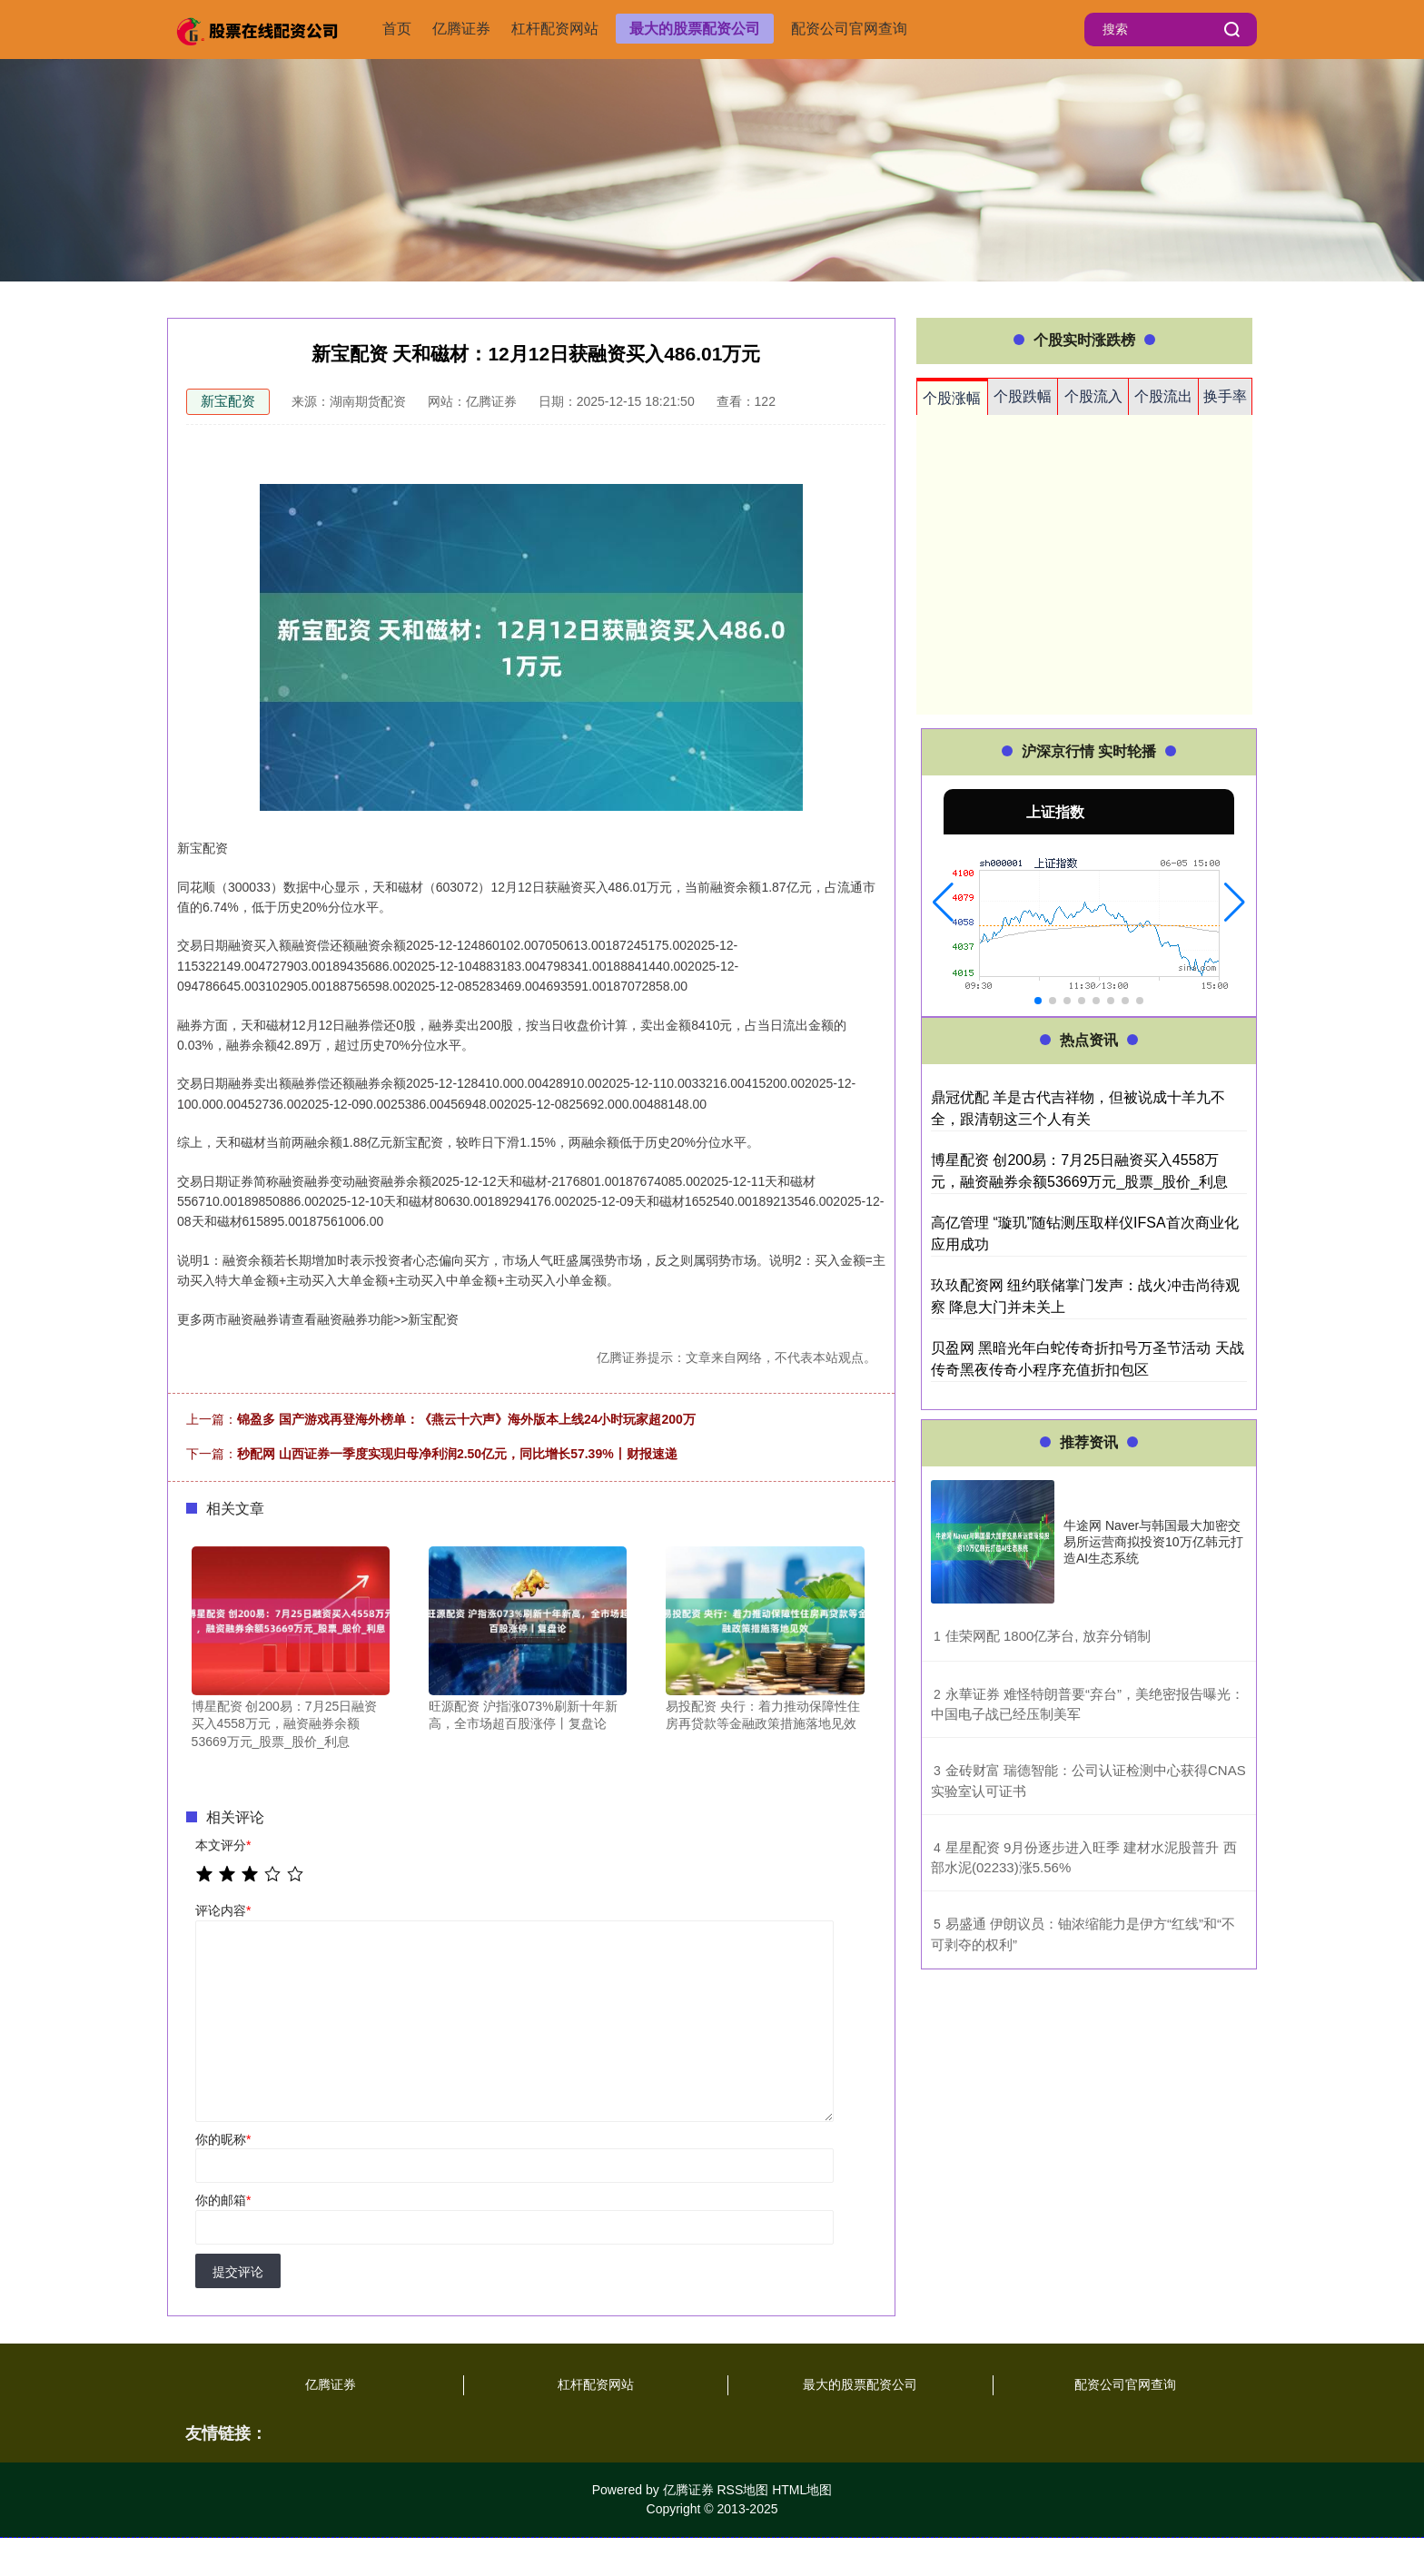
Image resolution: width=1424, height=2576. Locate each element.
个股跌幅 (1023, 396)
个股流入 (1093, 396)
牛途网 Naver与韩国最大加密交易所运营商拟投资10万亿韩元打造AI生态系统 (1153, 1541)
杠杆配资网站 (554, 28)
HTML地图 (802, 2489)
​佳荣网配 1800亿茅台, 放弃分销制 (1048, 1635)
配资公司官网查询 (849, 28)
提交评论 (238, 2272)
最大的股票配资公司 (694, 28)
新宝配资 (228, 401)
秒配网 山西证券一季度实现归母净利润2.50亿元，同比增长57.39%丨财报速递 (457, 1453)
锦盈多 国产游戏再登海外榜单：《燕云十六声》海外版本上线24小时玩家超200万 (466, 1419)
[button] (943, 903)
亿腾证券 (461, 28)
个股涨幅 (952, 398)
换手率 (1225, 396)
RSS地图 (742, 2489)
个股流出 (1163, 396)
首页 (396, 28)
